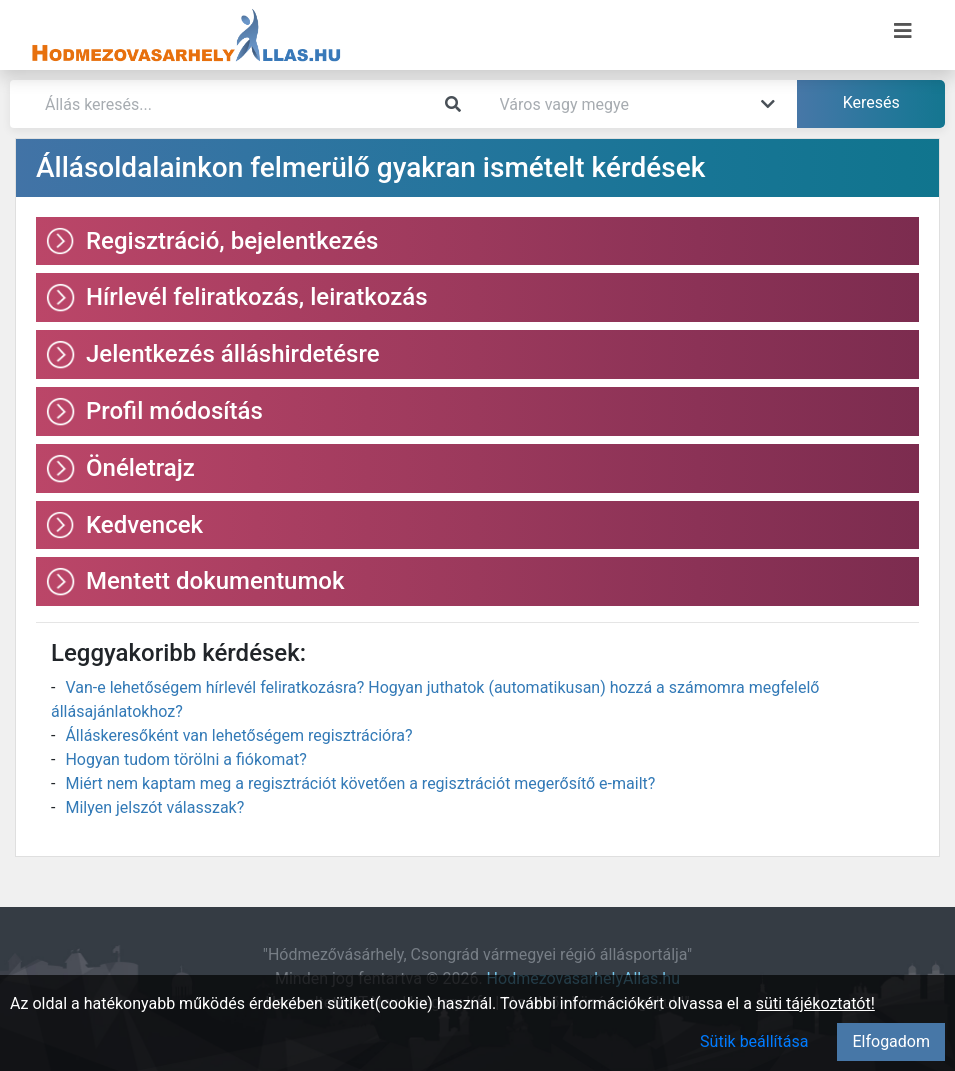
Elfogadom (891, 1041)
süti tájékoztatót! (815, 1003)
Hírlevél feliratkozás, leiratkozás (257, 297)
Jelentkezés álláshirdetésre (233, 354)
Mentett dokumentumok (215, 581)
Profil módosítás (174, 411)
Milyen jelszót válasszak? (154, 807)
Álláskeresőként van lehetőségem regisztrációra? (238, 735)
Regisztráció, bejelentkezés (232, 241)
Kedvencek (144, 525)
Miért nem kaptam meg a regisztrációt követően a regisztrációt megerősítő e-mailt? (360, 783)
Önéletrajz (140, 468)
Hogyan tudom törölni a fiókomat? (185, 759)
